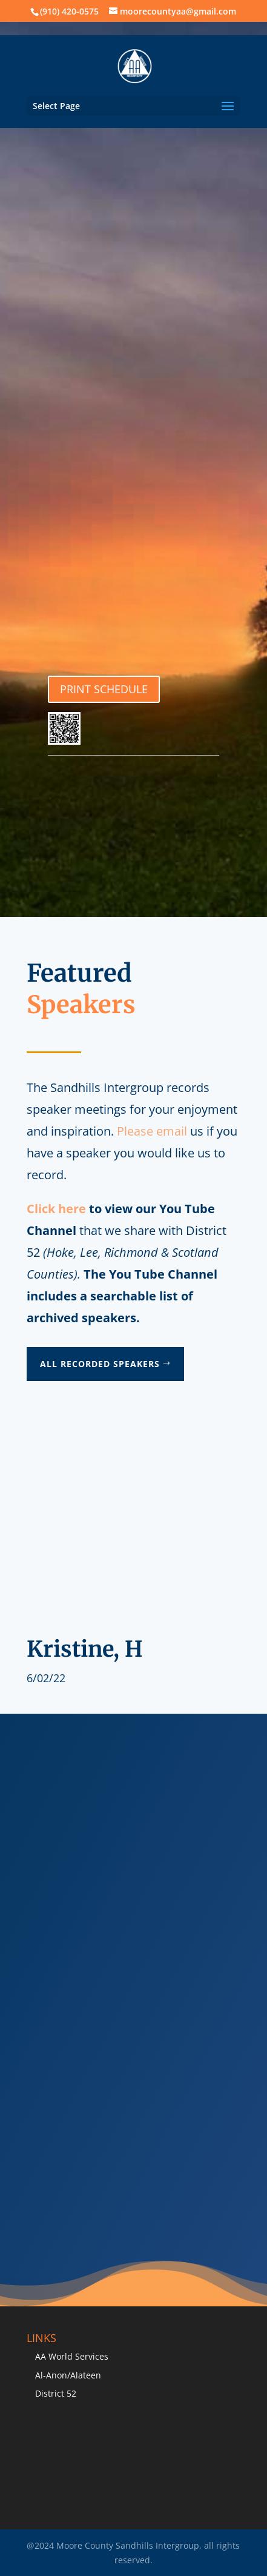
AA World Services (71, 2356)
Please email (152, 1131)
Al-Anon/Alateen (68, 2375)
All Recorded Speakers (100, 1364)
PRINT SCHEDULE (104, 689)
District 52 (55, 2393)
